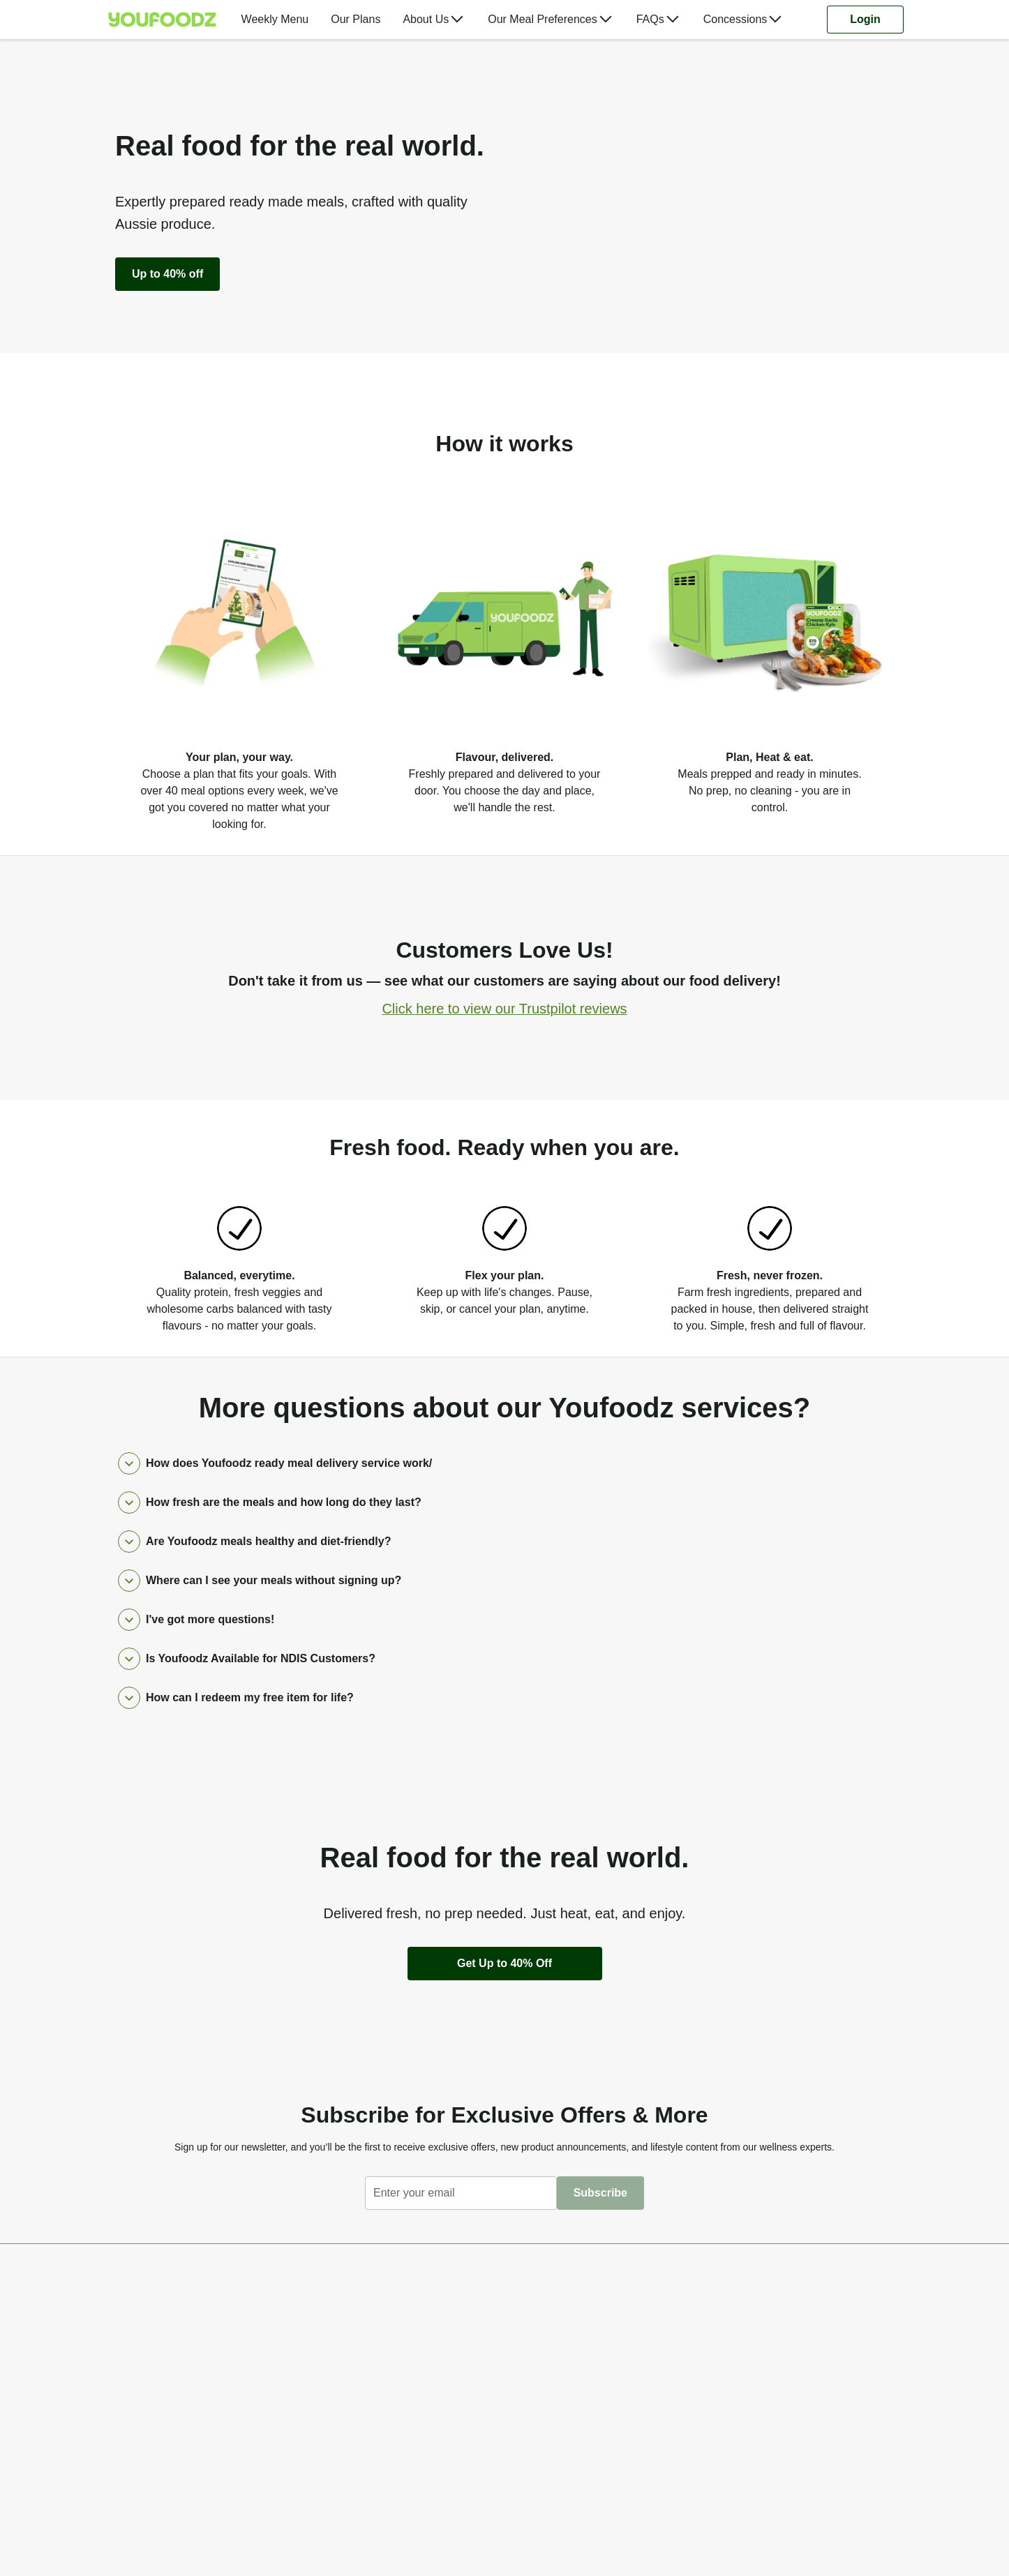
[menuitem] (167, 19)
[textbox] (461, 2193)
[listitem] (239, 656)
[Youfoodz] (162, 19)
